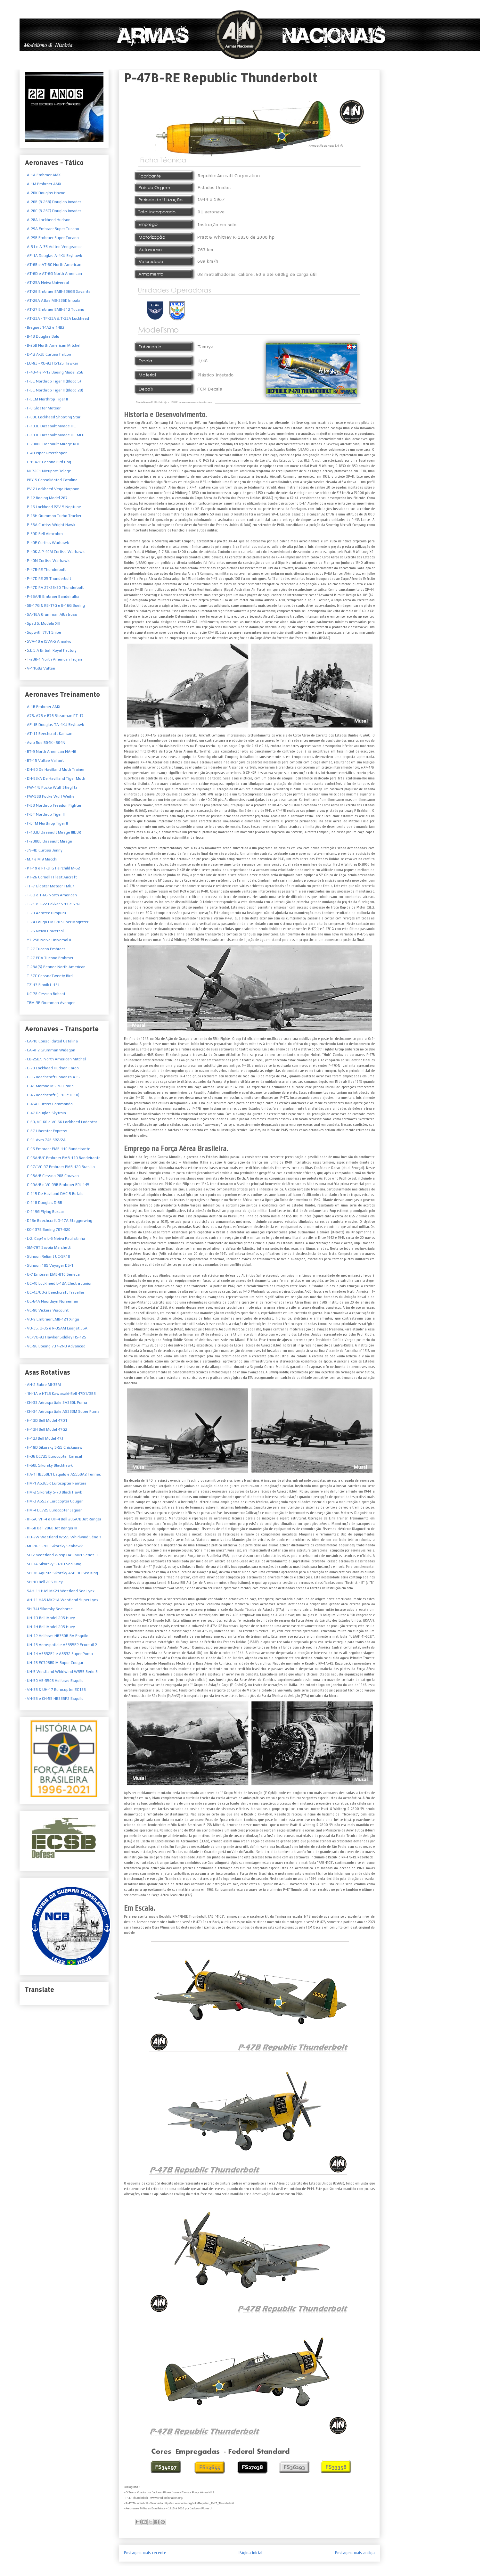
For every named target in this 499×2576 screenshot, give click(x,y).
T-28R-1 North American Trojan (54, 659)
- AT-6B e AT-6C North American (53, 264)
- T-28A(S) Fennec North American (55, 967)
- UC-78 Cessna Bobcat (45, 994)
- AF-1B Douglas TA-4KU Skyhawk (54, 724)
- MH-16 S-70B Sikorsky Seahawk (54, 1546)
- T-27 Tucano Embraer (45, 949)
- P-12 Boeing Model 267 (46, 498)
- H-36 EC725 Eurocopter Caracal (53, 1456)
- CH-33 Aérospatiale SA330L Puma (56, 1402)
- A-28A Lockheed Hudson (47, 220)
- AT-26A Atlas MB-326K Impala (52, 300)
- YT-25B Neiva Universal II (48, 940)
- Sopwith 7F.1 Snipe (43, 632)
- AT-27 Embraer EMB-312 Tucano (54, 309)
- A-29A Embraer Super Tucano (52, 228)
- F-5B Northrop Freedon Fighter (53, 805)
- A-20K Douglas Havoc (45, 193)
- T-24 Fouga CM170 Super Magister (56, 922)
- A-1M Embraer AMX (43, 184)
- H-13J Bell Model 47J (44, 1438)
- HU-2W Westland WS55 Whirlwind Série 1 (63, 1537)
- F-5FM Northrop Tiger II (46, 823)
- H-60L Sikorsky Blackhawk (49, 1465)
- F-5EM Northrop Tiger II (46, 399)
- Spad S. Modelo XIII (42, 623)
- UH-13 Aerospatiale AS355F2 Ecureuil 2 (61, 1644)
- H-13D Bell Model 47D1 (46, 1420)
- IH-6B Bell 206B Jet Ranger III (51, 1528)
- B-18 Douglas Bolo (42, 336)
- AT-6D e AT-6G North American (53, 273)
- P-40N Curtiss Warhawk (47, 560)
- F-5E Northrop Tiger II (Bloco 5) (53, 381)
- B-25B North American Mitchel (52, 345)
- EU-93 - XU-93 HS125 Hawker (51, 363)
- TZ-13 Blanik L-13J (42, 985)
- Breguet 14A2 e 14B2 (44, 327)
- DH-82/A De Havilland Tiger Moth (55, 778)
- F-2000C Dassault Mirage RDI (52, 444)
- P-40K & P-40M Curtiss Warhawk (55, 551)
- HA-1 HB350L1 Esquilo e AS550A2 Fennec (63, 1474)
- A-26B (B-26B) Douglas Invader (53, 202)
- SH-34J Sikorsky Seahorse (49, 1609)
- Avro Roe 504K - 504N (45, 742)
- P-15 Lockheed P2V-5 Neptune (53, 507)
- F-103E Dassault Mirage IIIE (50, 426)
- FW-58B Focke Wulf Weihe (50, 796)
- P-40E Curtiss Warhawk (47, 542)
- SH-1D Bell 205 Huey (44, 1582)
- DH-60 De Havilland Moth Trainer (55, 769)
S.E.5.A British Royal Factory (51, 650)
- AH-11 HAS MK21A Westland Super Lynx (61, 1600)
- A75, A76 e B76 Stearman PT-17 (54, 715)
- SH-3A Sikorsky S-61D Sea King (53, 1564)
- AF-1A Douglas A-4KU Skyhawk (53, 255)
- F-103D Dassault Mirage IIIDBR (53, 832)
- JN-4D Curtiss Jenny (43, 850)
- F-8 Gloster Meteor (43, 408)
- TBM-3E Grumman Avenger (50, 1002)
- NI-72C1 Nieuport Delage (48, 471)
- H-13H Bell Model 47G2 (46, 1429)
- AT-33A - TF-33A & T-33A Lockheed (57, 318)
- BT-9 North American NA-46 (50, 751)
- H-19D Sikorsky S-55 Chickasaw (54, 1447)
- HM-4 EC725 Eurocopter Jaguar (53, 1510)
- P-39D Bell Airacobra (44, 533)
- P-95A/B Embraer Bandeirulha (52, 596)
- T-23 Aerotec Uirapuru (45, 913)
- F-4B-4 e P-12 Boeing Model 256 (54, 372)
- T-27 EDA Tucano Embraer (49, 958)
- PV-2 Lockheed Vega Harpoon (52, 489)
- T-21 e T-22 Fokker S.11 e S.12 (52, 904)
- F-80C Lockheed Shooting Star (52, 417)
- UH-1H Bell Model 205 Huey (50, 1627)
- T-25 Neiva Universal (44, 931)
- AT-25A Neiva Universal (47, 282)
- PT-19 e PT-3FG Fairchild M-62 (52, 868)
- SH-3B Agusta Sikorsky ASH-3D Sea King (61, 1573)
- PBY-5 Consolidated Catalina (51, 480)
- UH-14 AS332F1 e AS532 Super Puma (59, 1653)
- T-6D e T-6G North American (51, 895)
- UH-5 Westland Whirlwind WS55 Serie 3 (61, 1671)
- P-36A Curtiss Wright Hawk (50, 525)
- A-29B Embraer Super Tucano (52, 237)
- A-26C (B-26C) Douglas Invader (53, 211)
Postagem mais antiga (355, 2552)
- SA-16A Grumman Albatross (51, 614)
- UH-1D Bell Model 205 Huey (50, 1618)
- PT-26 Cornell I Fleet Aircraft (51, 877)
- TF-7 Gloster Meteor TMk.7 (49, 886)
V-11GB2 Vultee (40, 668)
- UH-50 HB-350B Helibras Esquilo (54, 1680)
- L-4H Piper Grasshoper (46, 453)
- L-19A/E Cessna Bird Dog (48, 462)
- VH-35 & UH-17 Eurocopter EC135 (55, 1689)
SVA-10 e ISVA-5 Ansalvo (48, 641)
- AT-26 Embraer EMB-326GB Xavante (58, 291)
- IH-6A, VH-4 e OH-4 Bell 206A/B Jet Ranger (63, 1519)
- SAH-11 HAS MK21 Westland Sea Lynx (59, 1591)
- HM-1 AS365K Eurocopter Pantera (55, 1483)
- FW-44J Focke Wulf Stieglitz (51, 787)
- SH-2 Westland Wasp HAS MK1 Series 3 (61, 1555)
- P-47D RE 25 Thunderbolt (48, 578)
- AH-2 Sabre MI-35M (43, 1384)
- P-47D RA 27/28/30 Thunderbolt (54, 587)
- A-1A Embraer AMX (43, 175)
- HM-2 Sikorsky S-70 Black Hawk (53, 1492)
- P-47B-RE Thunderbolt (45, 569)
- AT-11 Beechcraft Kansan (48, 733)
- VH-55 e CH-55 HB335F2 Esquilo (54, 1698)
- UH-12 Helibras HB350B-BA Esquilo (56, 1636)
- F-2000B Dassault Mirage (48, 841)
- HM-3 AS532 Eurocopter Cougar (54, 1501)
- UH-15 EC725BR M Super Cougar (54, 1662)
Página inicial (250, 2552)
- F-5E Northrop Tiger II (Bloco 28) (54, 390)
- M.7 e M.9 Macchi (41, 859)
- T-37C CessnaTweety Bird (49, 976)
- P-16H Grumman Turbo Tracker (53, 516)
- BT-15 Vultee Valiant (44, 760)
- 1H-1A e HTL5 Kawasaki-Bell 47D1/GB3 (60, 1393)
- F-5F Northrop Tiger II (45, 814)
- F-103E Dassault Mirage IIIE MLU (55, 435)
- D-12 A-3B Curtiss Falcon (48, 354)
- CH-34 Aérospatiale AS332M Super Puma (62, 1411)
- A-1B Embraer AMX (42, 706)
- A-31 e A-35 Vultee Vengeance (53, 246)
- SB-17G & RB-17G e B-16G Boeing (55, 605)
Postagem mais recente (145, 2552)
